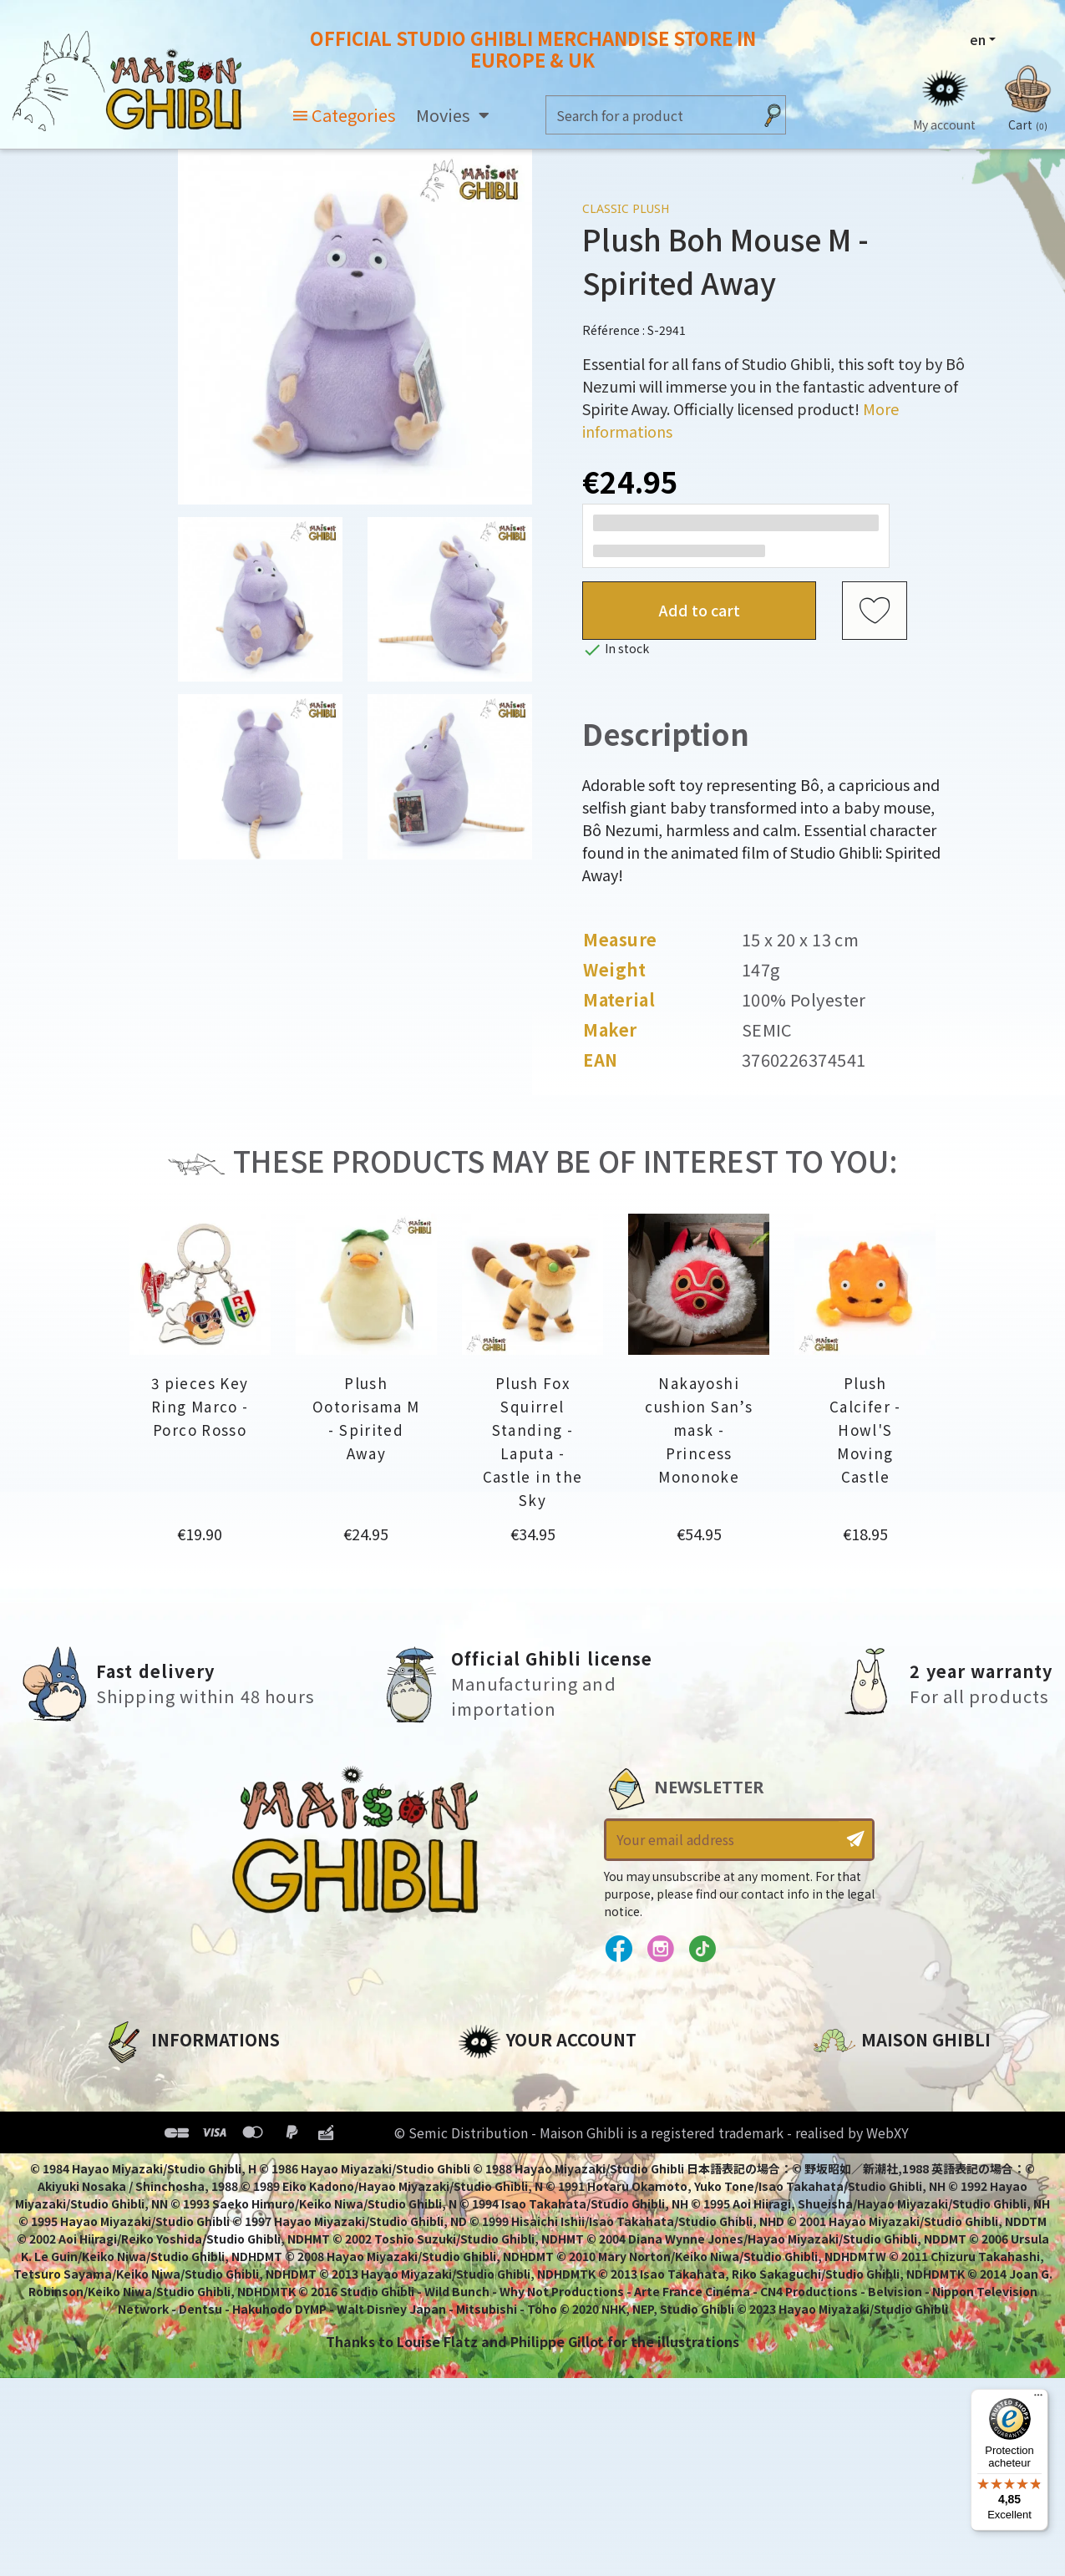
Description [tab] (665, 733)
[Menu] (1038, 2399)
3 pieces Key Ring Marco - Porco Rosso (200, 1406)
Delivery (130, 2192)
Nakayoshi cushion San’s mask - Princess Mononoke (699, 1429)
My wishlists (500, 2192)
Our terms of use (162, 2136)
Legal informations (171, 2107)
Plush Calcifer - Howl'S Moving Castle (865, 1429)
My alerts (490, 2221)
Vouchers (490, 2164)
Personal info (504, 2079)
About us (134, 2079)
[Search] (649, 115)
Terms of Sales (154, 2164)
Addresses (494, 2136)
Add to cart (699, 610)
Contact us (851, 2258)
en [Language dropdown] (978, 39)
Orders (481, 2107)
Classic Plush (625, 208)
